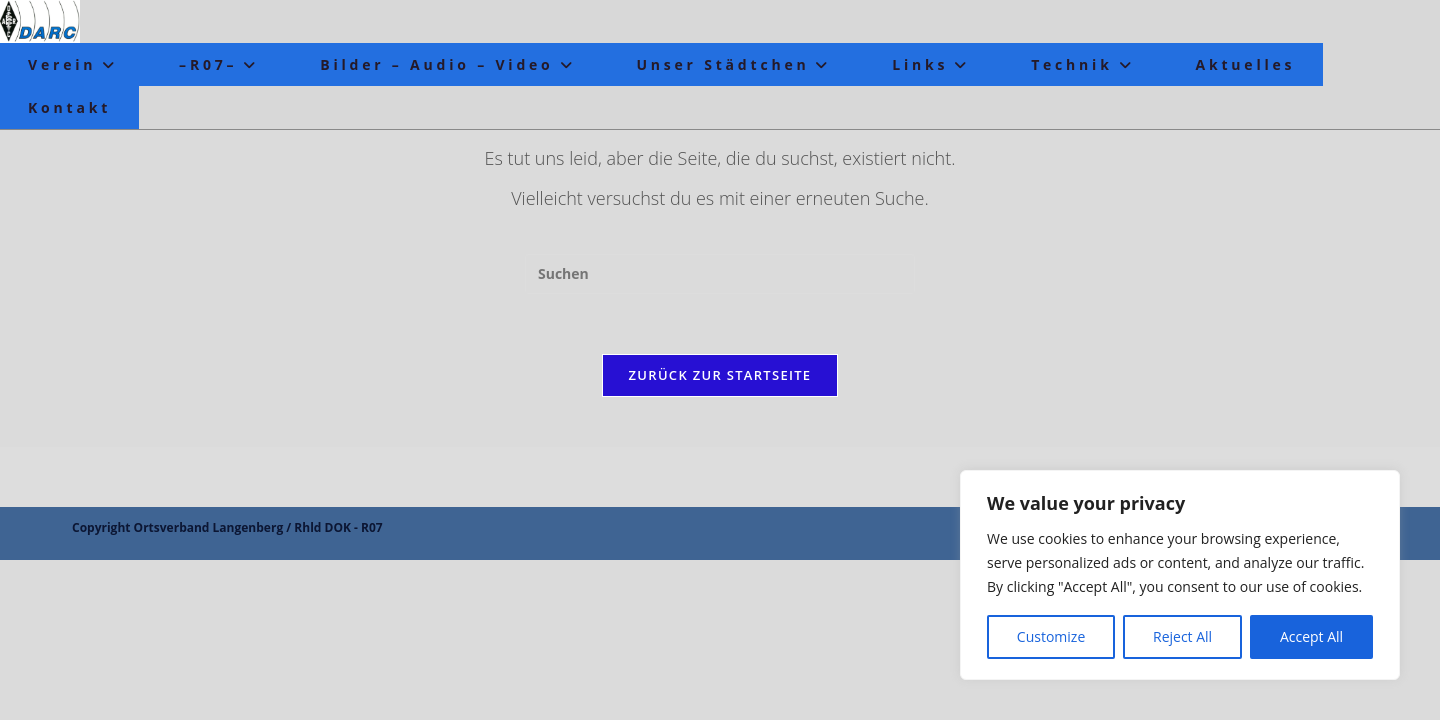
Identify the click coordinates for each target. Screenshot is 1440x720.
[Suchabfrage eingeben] (720, 274)
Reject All (1182, 636)
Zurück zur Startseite (720, 375)
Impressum (1335, 690)
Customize (1051, 636)
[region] (1180, 575)
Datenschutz (1246, 690)
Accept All (1311, 636)
